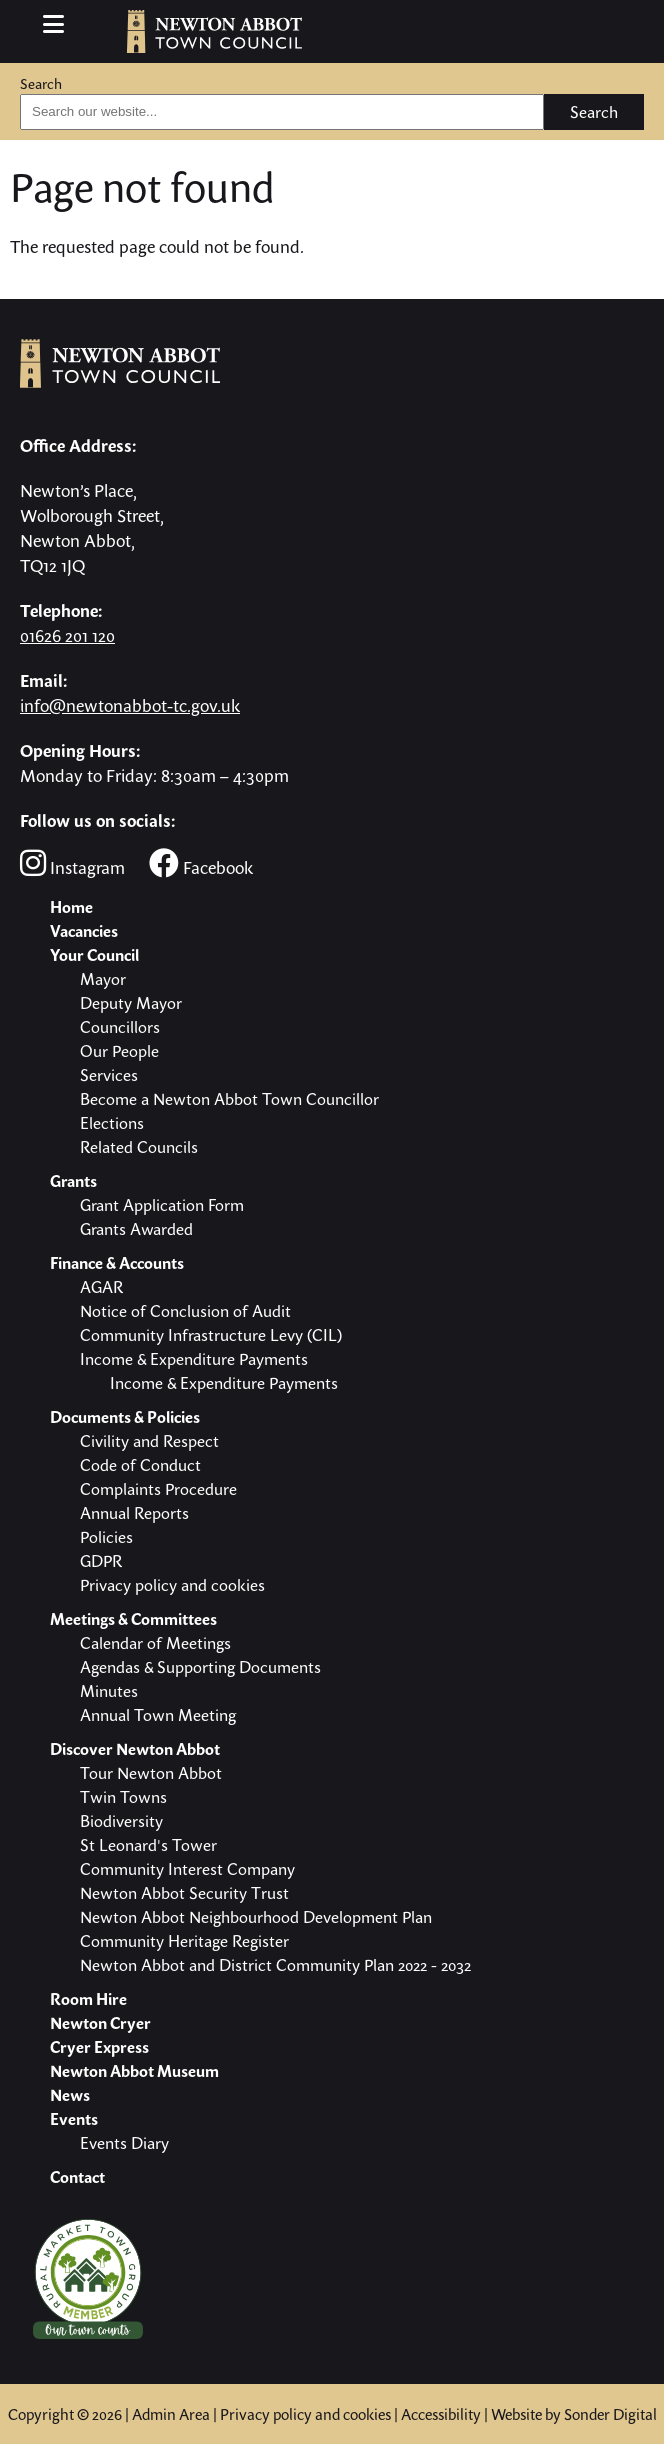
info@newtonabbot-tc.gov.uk (130, 705)
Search (41, 83)
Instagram (72, 863)
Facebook (201, 863)
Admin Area (171, 2414)
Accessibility (441, 2414)
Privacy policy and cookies (305, 2414)
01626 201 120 (67, 635)
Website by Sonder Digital (574, 2414)
